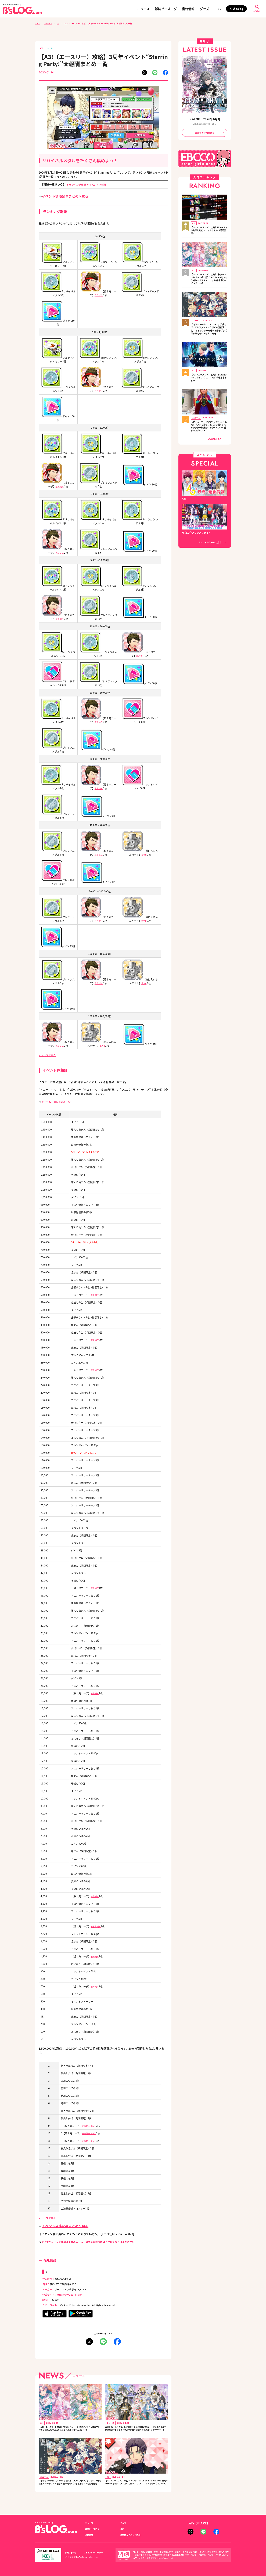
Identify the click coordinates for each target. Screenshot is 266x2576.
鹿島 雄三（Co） (91, 2118)
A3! (61, 23)
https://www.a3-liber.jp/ (71, 2287)
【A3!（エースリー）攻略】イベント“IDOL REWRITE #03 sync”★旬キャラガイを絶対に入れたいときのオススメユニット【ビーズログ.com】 (136, 2485)
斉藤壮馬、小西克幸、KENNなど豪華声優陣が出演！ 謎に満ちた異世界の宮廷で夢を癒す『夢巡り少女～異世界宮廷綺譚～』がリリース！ (136, 2425)
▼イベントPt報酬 (100, 185)
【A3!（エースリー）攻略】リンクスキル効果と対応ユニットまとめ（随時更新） (209, 231)
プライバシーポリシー (97, 2552)
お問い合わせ (71, 2552)
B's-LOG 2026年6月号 (205, 118)
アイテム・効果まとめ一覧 (58, 1094)
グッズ (204, 8)
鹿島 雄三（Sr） (90, 2133)
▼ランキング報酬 (77, 185)
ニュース (143, 8)
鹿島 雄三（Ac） (91, 2126)
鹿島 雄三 (99, 296)
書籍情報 (188, 8)
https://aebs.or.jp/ (166, 2557)
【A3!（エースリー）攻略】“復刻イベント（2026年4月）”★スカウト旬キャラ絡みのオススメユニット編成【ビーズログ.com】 (70, 2425)
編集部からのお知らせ (132, 2535)
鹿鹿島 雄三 (97, 1919)
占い (217, 8)
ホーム (38, 23)
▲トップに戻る (48, 1048)
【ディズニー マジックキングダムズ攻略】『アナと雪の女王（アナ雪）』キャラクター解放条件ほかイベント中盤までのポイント (209, 434)
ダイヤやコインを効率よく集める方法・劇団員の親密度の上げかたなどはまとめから (94, 2234)
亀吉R (144, 847)
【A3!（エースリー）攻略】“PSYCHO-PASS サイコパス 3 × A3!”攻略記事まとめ (209, 384)
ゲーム (51, 48)
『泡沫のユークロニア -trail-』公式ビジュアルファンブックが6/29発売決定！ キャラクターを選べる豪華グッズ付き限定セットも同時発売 (70, 2485)
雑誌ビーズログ (166, 8)
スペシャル (50, 23)
